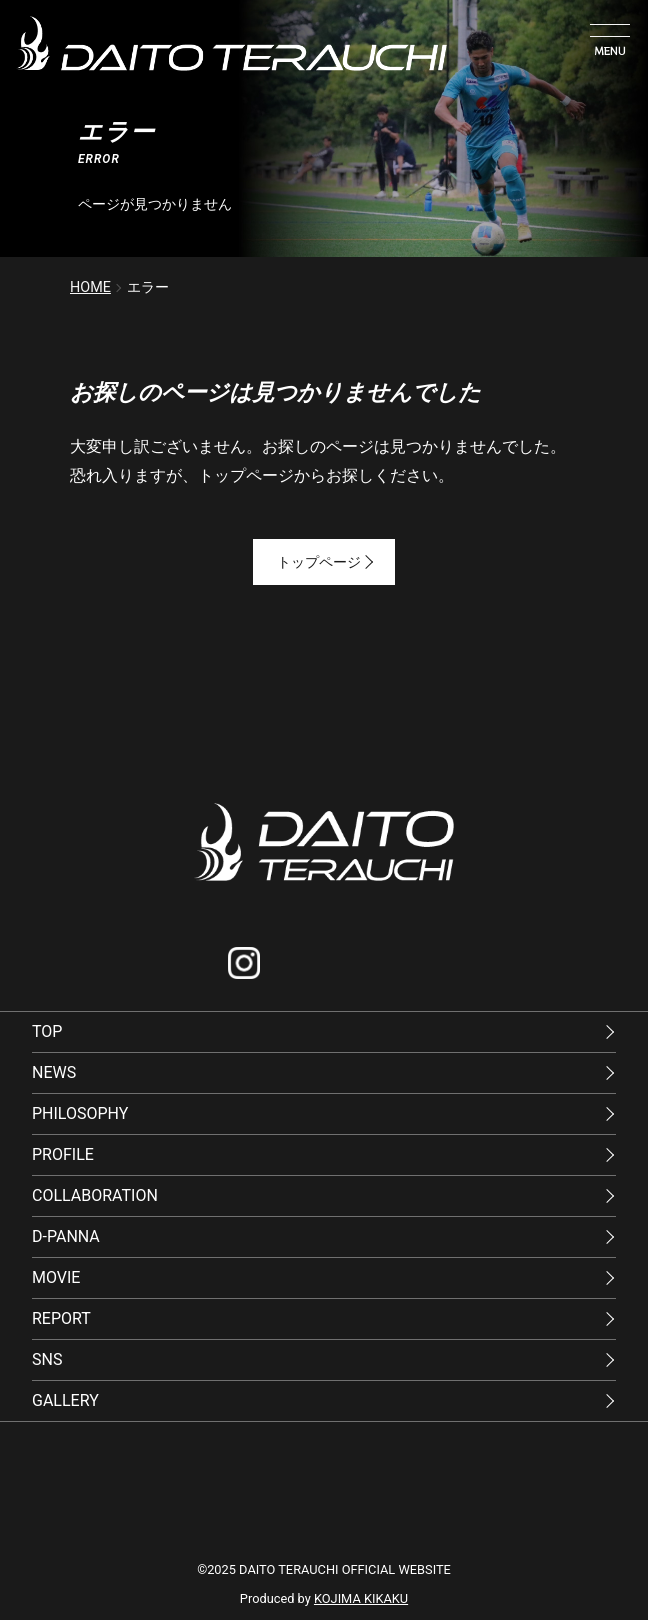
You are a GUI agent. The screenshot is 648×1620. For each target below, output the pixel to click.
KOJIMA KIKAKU (361, 1598)
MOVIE (56, 1277)
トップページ (325, 562)
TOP (47, 1031)
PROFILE (63, 1154)
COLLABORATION (95, 1195)
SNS (47, 1359)
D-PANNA (66, 1236)
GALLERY (65, 1400)
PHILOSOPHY (80, 1113)
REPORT (61, 1318)
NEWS (54, 1072)
